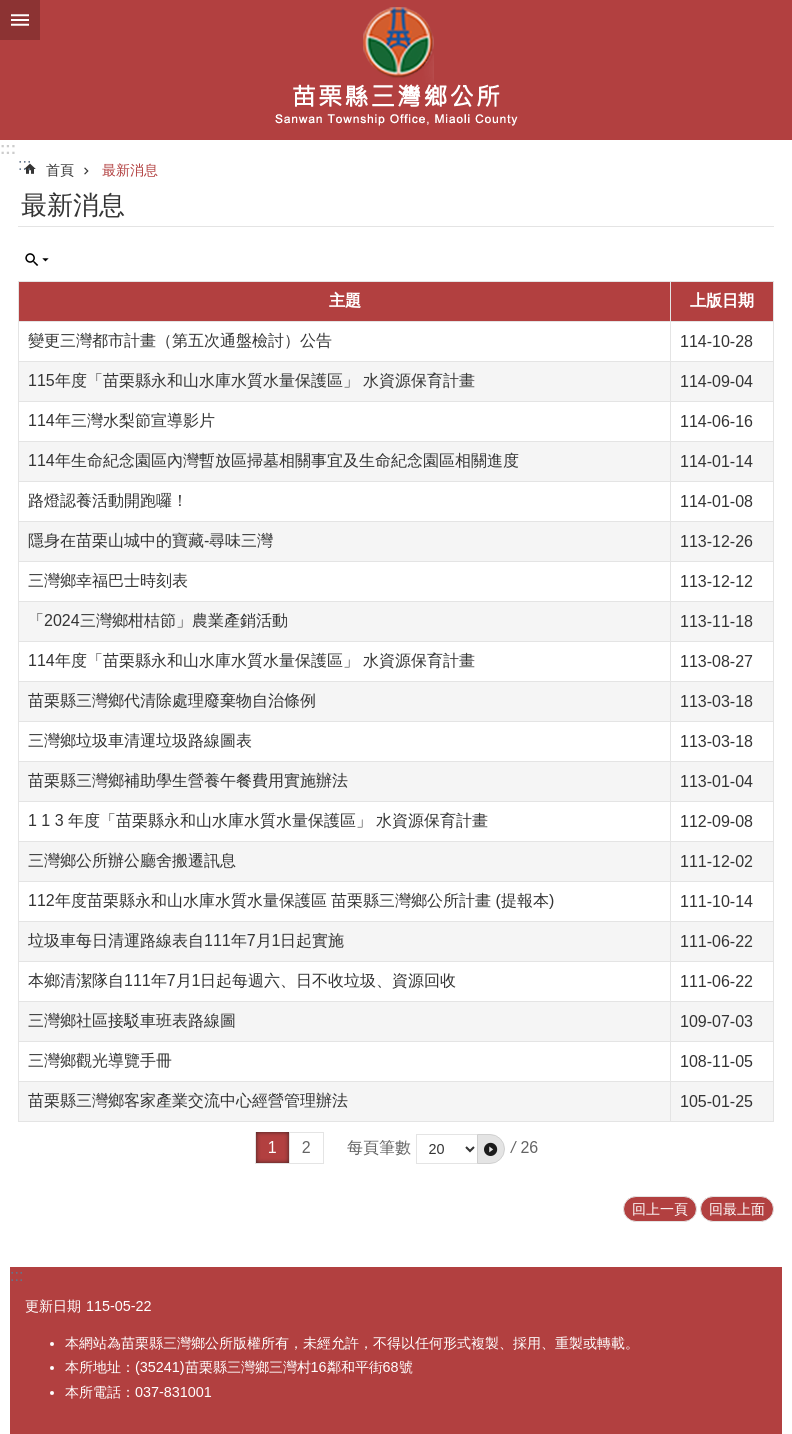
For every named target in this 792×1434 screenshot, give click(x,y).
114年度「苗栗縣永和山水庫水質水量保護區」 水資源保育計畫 (251, 660)
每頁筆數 (379, 1147)
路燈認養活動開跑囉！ (108, 500)
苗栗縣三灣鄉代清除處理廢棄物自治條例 (172, 700)
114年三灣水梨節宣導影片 (121, 420)
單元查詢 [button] (37, 260)
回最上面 (737, 1209)
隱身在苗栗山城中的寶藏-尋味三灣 (150, 540)
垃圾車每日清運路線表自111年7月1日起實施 (186, 940)
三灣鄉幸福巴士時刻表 (108, 580)
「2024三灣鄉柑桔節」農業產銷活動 (158, 620)
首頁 (60, 170)
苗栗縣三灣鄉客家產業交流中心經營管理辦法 (188, 1100)
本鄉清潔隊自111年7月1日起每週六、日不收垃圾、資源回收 (242, 980)
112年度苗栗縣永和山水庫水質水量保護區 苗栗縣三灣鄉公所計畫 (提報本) (291, 900)
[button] (491, 1149)
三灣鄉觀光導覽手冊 (100, 1060)
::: (8, 148)
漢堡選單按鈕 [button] (20, 20)
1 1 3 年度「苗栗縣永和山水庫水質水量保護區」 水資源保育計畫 (258, 820)
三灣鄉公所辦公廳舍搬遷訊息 (132, 860)
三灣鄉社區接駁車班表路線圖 (132, 1020)
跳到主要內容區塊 (10, 10)
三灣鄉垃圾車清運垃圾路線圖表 (140, 740)
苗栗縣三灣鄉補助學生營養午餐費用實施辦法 (188, 780)
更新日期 (53, 1306)
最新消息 (130, 170)
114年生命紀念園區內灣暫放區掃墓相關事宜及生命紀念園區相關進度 (273, 460)
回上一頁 (660, 1209)
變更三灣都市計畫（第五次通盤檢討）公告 (180, 340)
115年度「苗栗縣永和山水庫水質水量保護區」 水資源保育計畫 (251, 380)
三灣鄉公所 (396, 70)
